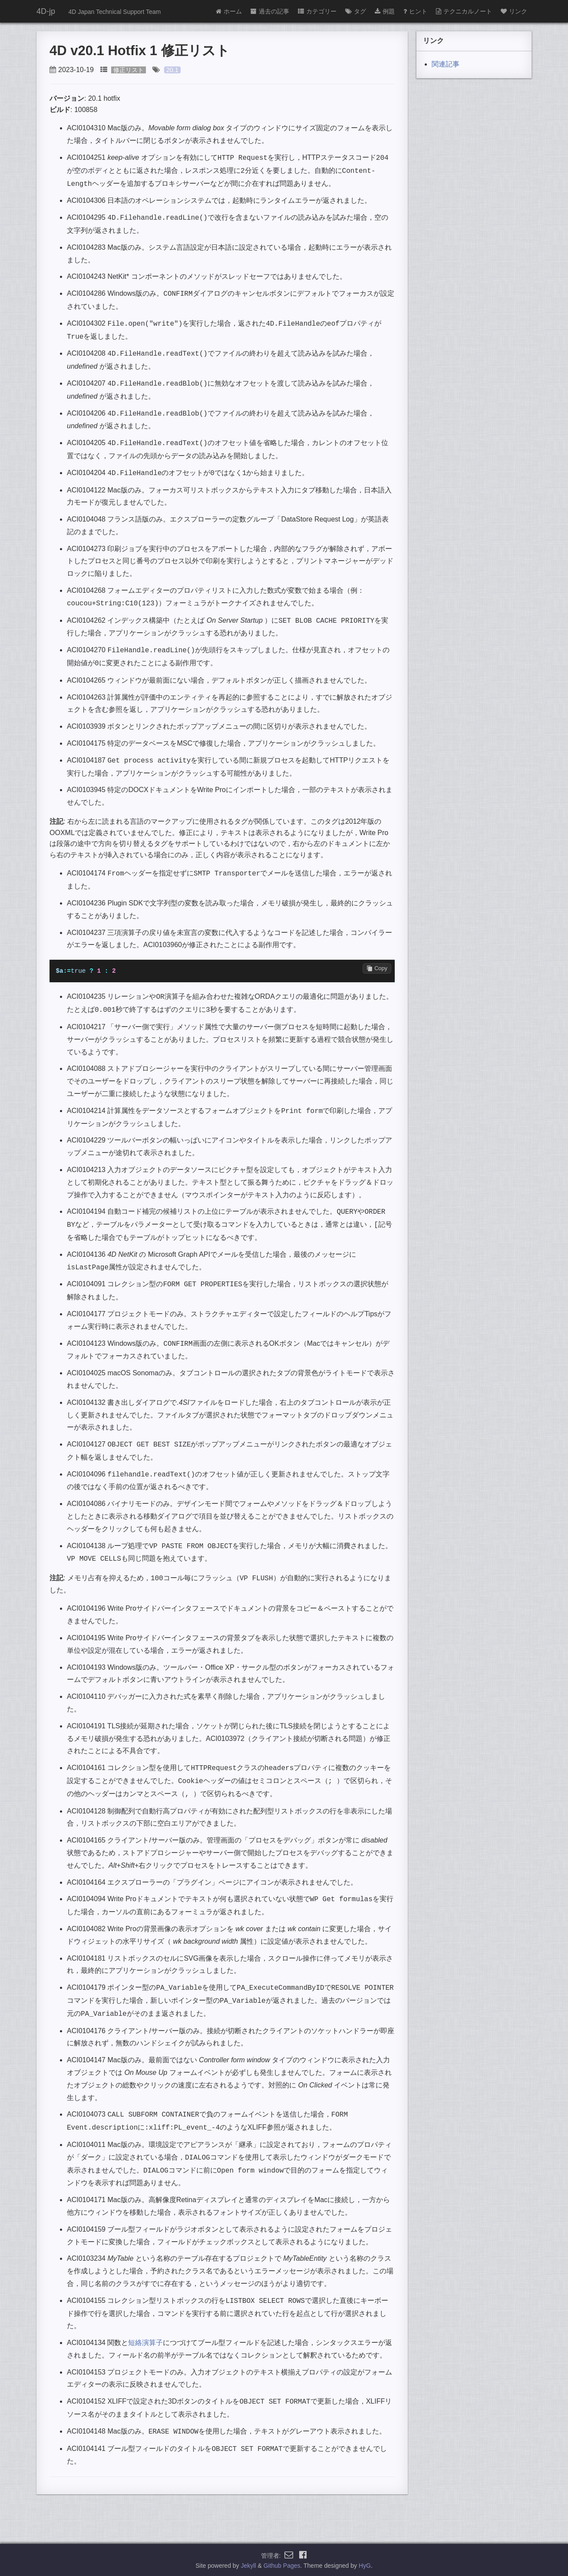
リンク (514, 11)
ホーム (229, 11)
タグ (355, 11)
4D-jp (45, 11)
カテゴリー (317, 11)
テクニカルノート (464, 11)
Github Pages (282, 2564)
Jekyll (248, 2564)
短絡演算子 (145, 2341)
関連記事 (445, 64)
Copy (377, 968)
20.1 (172, 69)
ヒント (415, 11)
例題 (385, 11)
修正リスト (128, 69)
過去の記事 (270, 11)
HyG (365, 2564)
